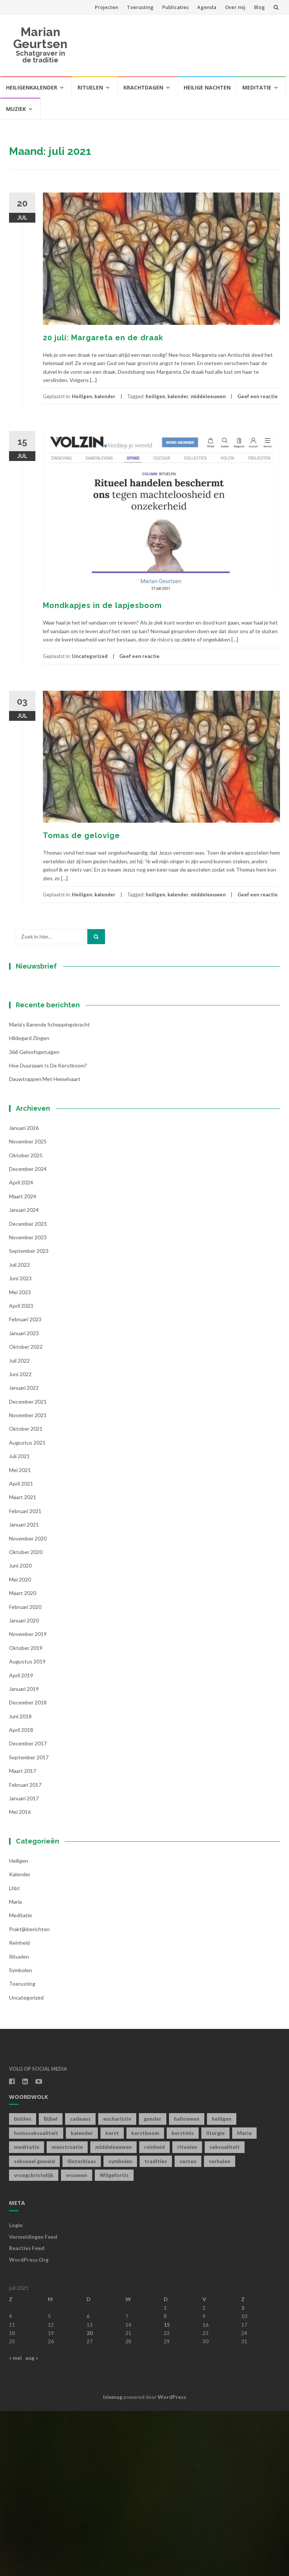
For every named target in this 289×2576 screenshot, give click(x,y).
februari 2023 (25, 1484)
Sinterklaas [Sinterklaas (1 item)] (81, 2326)
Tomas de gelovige (81, 835)
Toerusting (140, 7)
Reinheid (19, 2108)
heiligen (155, 396)
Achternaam (36, 1091)
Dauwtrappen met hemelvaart (45, 1244)
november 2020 (28, 1703)
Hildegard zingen (29, 1203)
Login (16, 2390)
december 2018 (28, 1868)
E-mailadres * (39, 1041)
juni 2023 (20, 1443)
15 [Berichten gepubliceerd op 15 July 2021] (167, 2490)
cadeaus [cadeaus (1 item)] (80, 2284)
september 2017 (29, 1922)
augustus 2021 (27, 1607)
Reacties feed (26, 2413)
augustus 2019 (27, 1827)
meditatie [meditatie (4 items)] (26, 2312)
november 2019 (28, 1799)
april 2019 (21, 1840)
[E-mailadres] (56, 1052)
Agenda (206, 7)
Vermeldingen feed (33, 2402)
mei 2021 (20, 1635)
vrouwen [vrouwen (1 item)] (76, 2340)
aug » (31, 2523)
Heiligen (82, 396)
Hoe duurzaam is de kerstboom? (48, 1231)
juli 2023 (19, 1430)
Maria (15, 2067)
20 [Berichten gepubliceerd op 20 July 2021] (90, 2498)
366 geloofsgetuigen (34, 1217)
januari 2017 (24, 1963)
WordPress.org (29, 2425)
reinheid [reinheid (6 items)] (154, 2312)
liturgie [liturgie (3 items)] (215, 2298)
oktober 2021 (26, 1594)
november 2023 (28, 1402)
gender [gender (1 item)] (152, 2284)
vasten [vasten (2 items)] (187, 2326)
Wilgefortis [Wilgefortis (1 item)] (114, 2340)
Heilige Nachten (207, 87)
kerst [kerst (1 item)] (112, 2298)
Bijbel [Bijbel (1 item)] (51, 2284)
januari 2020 (24, 1785)
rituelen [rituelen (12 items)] (187, 2312)
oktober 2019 (26, 1813)
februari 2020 (25, 1772)
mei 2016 (20, 1977)
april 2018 (21, 1895)
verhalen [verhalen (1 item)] (219, 2326)
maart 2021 (22, 1662)
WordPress (172, 2562)
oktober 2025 (26, 1320)
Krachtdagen (143, 87)
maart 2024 (22, 1361)
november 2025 (28, 1307)
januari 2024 (24, 1375)
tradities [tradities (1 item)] (155, 2326)
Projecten (106, 7)
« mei (15, 2523)
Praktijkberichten (29, 2094)
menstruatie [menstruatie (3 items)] (67, 2312)
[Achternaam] (56, 1102)
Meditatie (256, 87)
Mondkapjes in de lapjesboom (102, 605)
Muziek (16, 108)
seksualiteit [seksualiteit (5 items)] (225, 2312)
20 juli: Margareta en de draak (103, 337)
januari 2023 (24, 1498)
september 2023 (29, 1416)
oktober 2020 (26, 1717)
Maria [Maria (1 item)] (244, 2298)
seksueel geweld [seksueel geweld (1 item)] (34, 2326)
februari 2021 (25, 1676)
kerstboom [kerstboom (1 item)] (145, 2298)
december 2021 (28, 1566)
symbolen (20, 2135)
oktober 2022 (26, 1512)
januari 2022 (24, 1553)
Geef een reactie (257, 396)
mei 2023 (20, 1457)
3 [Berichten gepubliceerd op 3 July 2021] (242, 2473)
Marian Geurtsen (40, 38)
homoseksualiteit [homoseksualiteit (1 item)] (36, 2298)
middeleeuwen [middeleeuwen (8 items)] (113, 2312)
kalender (105, 396)
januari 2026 (24, 1293)
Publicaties (175, 7)
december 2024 (28, 1334)
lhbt (14, 2053)
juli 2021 (19, 1621)
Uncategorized (90, 656)
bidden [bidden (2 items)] (22, 2284)
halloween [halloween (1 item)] (186, 2284)
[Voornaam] (56, 1077)
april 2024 (21, 1348)
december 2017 (28, 1909)
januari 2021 (24, 1690)
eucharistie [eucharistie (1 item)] (117, 2284)
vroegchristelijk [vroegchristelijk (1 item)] (33, 2340)
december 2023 (28, 1389)
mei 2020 (20, 1744)
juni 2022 (20, 1539)
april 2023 (21, 1471)
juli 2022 (19, 1525)
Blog (259, 7)
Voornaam (34, 1065)
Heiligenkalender (31, 87)
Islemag (112, 2562)
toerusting (22, 2149)
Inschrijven (56, 1122)
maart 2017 (22, 1936)
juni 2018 (20, 1881)
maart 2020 (22, 1758)
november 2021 (28, 1580)
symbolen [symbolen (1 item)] (120, 2326)
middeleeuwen (208, 396)
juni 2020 (20, 1731)
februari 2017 (25, 1950)
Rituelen (90, 87)
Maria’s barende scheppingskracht (49, 1189)
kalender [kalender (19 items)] (82, 2298)
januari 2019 (24, 1854)
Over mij (235, 7)
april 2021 (21, 1649)
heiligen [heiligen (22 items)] (221, 2284)
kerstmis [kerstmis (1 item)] (183, 2298)
